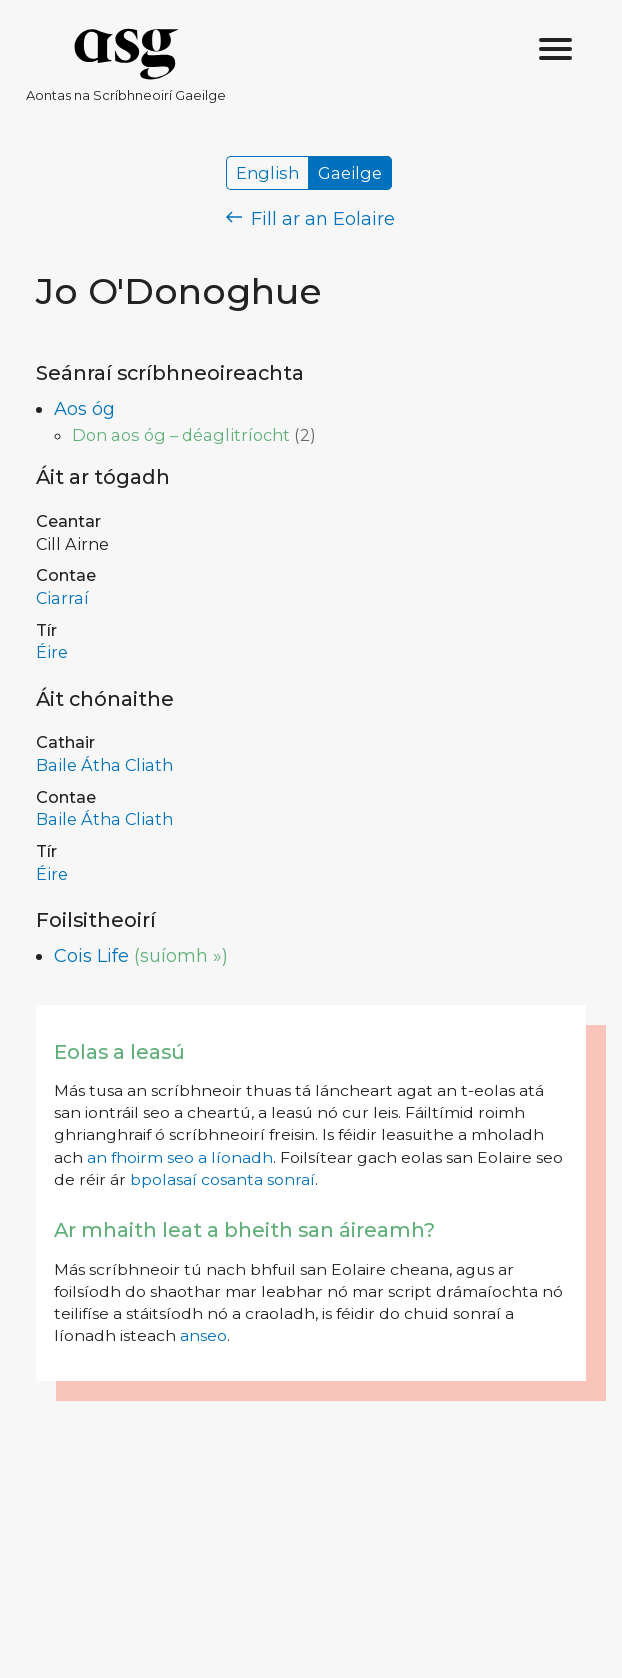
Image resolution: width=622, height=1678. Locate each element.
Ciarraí (62, 598)
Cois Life (91, 956)
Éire (52, 652)
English (267, 173)
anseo (203, 1335)
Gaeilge (350, 173)
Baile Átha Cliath (104, 765)
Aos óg (84, 409)
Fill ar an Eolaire (310, 219)
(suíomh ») (181, 956)
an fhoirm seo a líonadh (180, 1157)
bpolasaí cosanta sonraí (222, 1179)
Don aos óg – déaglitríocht (181, 435)
